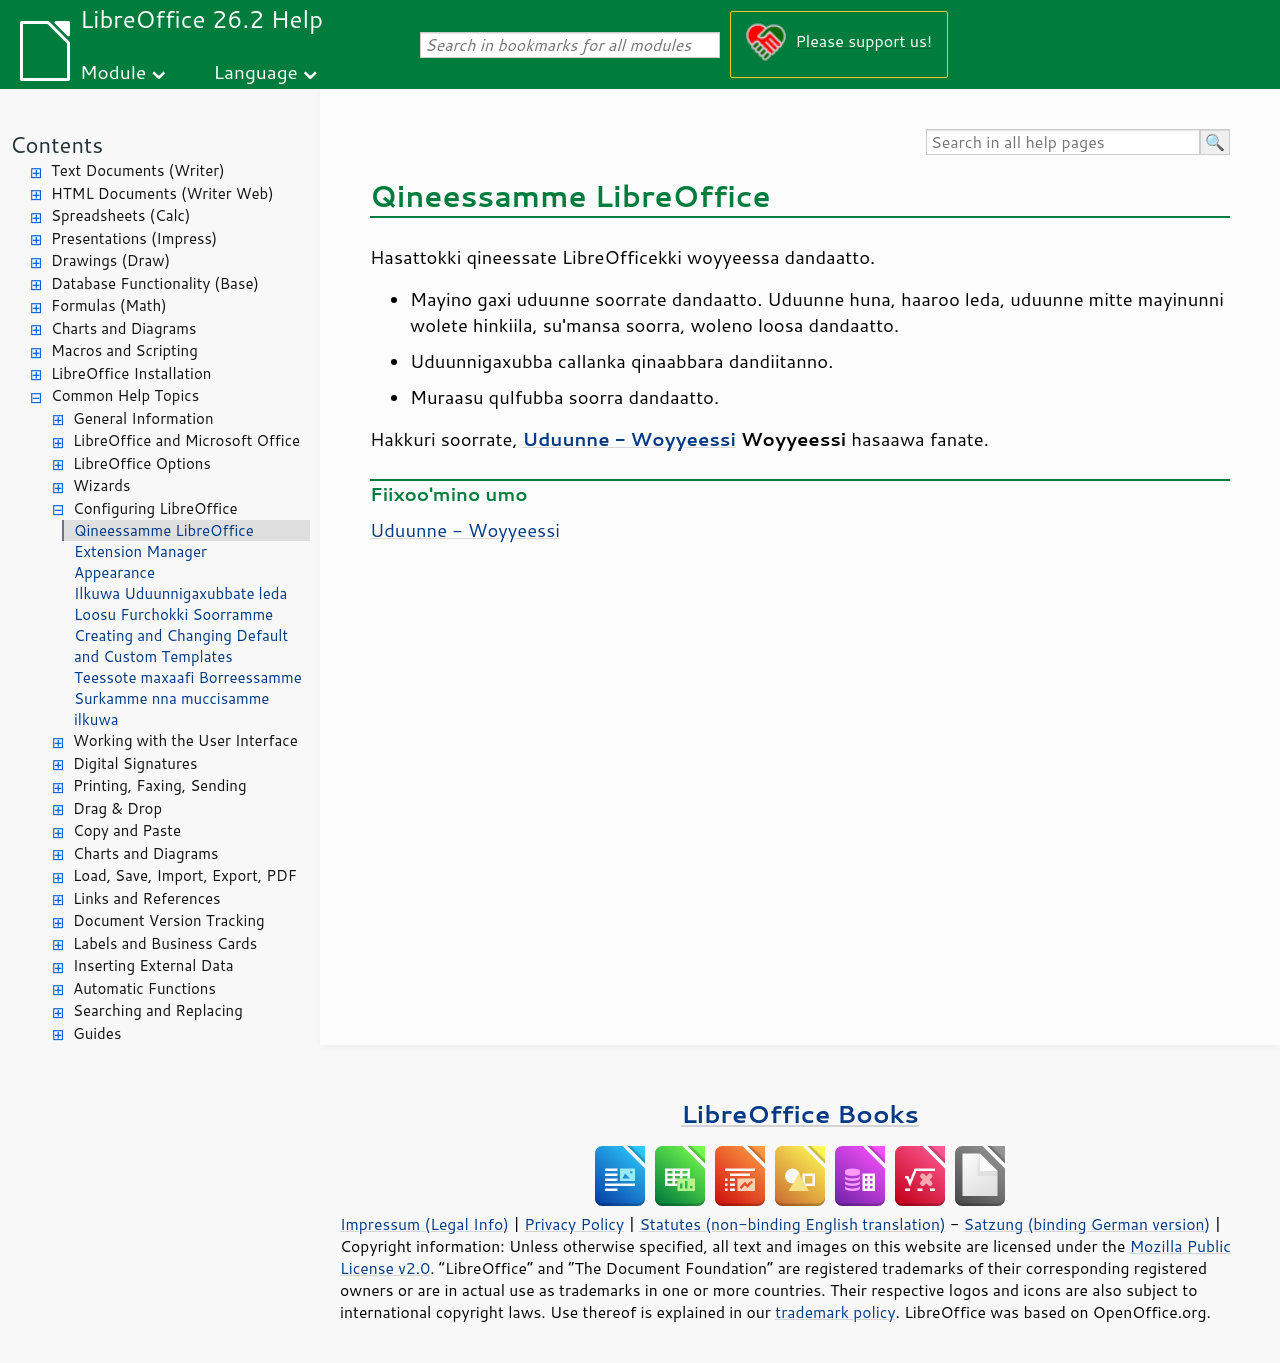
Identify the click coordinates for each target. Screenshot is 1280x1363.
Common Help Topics (125, 395)
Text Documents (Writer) (138, 170)
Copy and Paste (127, 830)
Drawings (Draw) (110, 260)
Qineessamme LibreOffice (164, 530)
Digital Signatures (135, 763)
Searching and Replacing (158, 1010)
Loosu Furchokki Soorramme (173, 614)
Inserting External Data (153, 965)
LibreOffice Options (142, 463)
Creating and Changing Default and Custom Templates (181, 646)
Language (256, 71)
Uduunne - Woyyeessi (465, 530)
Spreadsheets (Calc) (120, 215)
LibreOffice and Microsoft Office (186, 440)
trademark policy (835, 1312)
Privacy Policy (574, 1224)
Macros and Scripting (124, 350)
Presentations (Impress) (134, 238)
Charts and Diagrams (123, 328)
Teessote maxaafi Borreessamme (188, 677)
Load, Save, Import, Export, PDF (185, 875)
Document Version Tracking (169, 920)
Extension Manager (140, 551)
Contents (56, 144)
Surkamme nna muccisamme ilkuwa (171, 709)
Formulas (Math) (109, 305)
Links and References (146, 898)
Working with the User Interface (185, 740)
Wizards (101, 485)
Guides (97, 1033)
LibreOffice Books (800, 1113)
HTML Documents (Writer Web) (162, 193)
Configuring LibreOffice (155, 508)
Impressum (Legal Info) (424, 1224)
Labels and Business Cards (165, 943)
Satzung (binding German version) (1087, 1224)
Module (113, 71)
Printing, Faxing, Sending (160, 785)
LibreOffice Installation (131, 373)
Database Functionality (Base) (155, 283)
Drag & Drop (117, 808)
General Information (143, 418)
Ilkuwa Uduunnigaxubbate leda (180, 593)
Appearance (114, 572)
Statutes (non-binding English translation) (792, 1224)
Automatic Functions (144, 988)
